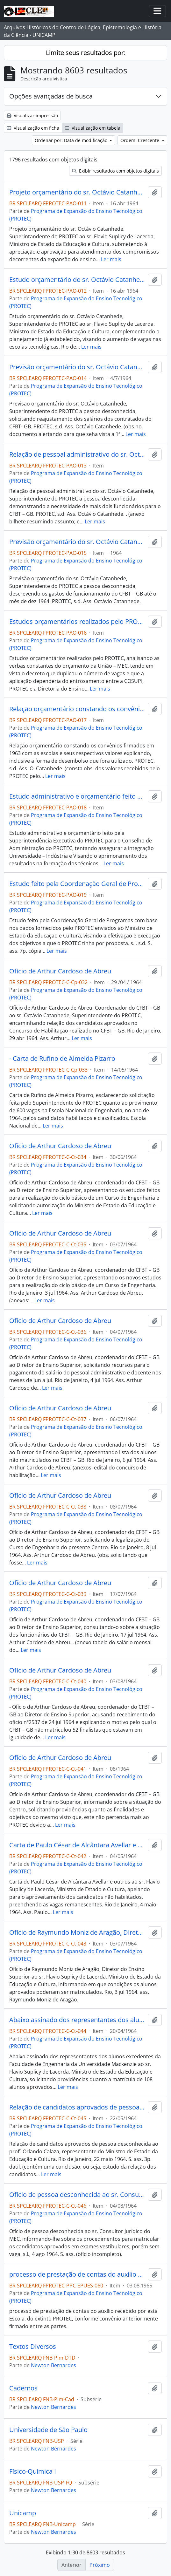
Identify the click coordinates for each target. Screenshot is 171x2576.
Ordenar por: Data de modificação (72, 140)
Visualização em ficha (33, 128)
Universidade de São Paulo (48, 2430)
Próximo (99, 2564)
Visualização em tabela (92, 128)
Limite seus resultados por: (85, 52)
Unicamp (22, 2513)
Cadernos (23, 2388)
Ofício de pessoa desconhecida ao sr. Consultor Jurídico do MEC (77, 2194)
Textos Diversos (32, 2346)
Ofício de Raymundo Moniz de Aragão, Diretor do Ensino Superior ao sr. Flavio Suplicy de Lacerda (77, 1932)
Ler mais (111, 259)
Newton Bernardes (53, 2365)
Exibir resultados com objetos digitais (115, 171)
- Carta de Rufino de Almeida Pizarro (62, 1058)
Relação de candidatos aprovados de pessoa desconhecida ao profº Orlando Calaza (77, 2107)
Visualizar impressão (32, 115)
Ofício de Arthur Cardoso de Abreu (60, 971)
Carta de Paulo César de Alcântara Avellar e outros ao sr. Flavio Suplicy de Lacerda (77, 1845)
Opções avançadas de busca (51, 96)
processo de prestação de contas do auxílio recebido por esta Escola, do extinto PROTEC (77, 2274)
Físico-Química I (32, 2471)
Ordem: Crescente (140, 140)
